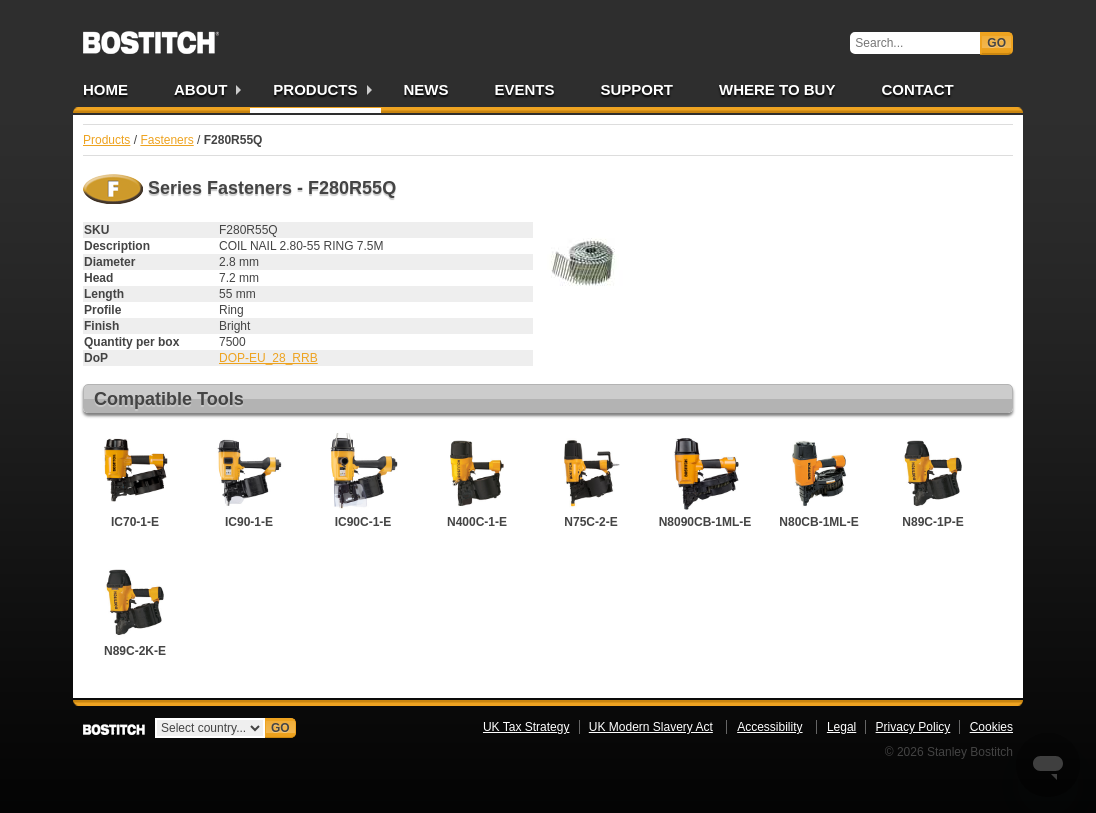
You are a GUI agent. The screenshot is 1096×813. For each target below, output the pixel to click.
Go (996, 43)
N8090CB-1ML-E (705, 481)
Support (637, 89)
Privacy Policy (913, 727)
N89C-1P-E (933, 481)
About (200, 89)
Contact (917, 89)
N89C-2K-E (135, 610)
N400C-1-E (477, 481)
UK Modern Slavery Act (651, 727)
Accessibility (769, 727)
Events (525, 89)
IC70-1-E (135, 481)
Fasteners (166, 140)
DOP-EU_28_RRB (268, 358)
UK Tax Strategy (526, 727)
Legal (841, 727)
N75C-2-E (591, 481)
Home (105, 89)
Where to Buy (777, 89)
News (426, 89)
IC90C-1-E (363, 481)
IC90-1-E (249, 481)
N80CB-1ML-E (819, 481)
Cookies (991, 727)
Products (315, 89)
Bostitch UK (151, 36)
